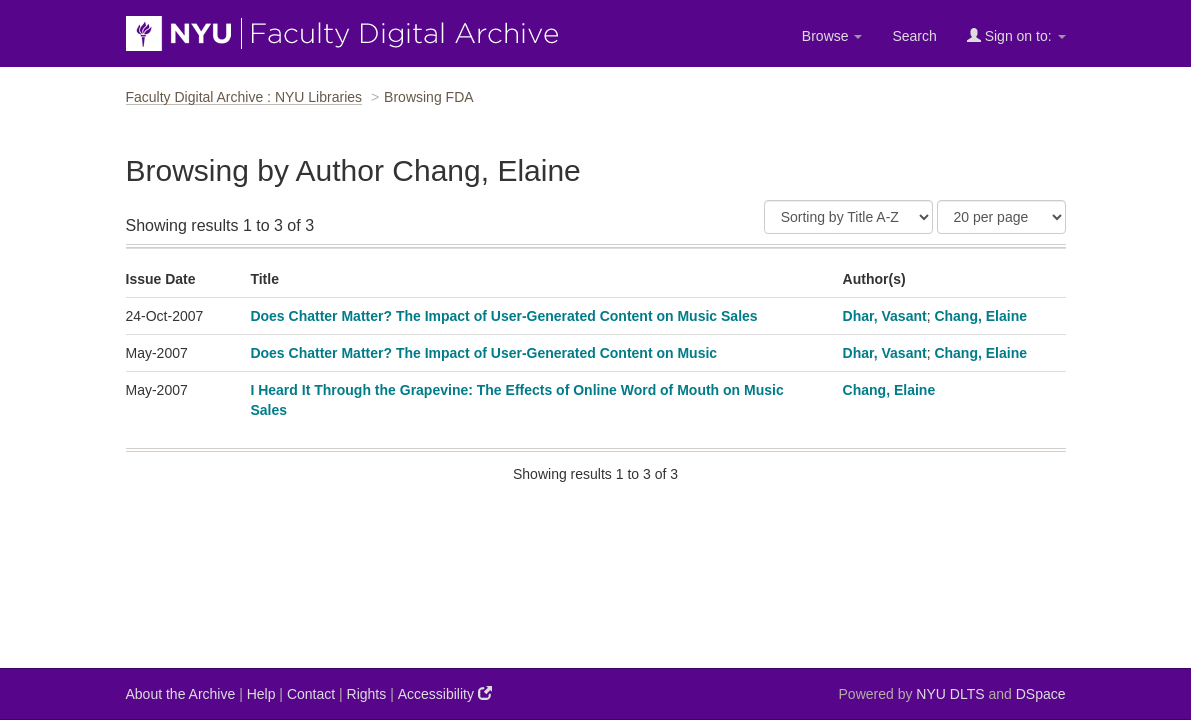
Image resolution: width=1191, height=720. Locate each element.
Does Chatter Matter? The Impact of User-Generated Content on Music (483, 353)
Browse (832, 36)
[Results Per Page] (1001, 217)
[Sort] (848, 217)
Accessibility (445, 693)
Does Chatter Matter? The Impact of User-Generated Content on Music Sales (503, 316)
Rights (367, 694)
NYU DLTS (950, 694)
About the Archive (181, 694)
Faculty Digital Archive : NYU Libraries (244, 97)
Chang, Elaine (980, 316)
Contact (311, 694)
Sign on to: (1016, 35)
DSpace (1041, 694)
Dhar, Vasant (885, 316)
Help (261, 694)
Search (914, 36)
